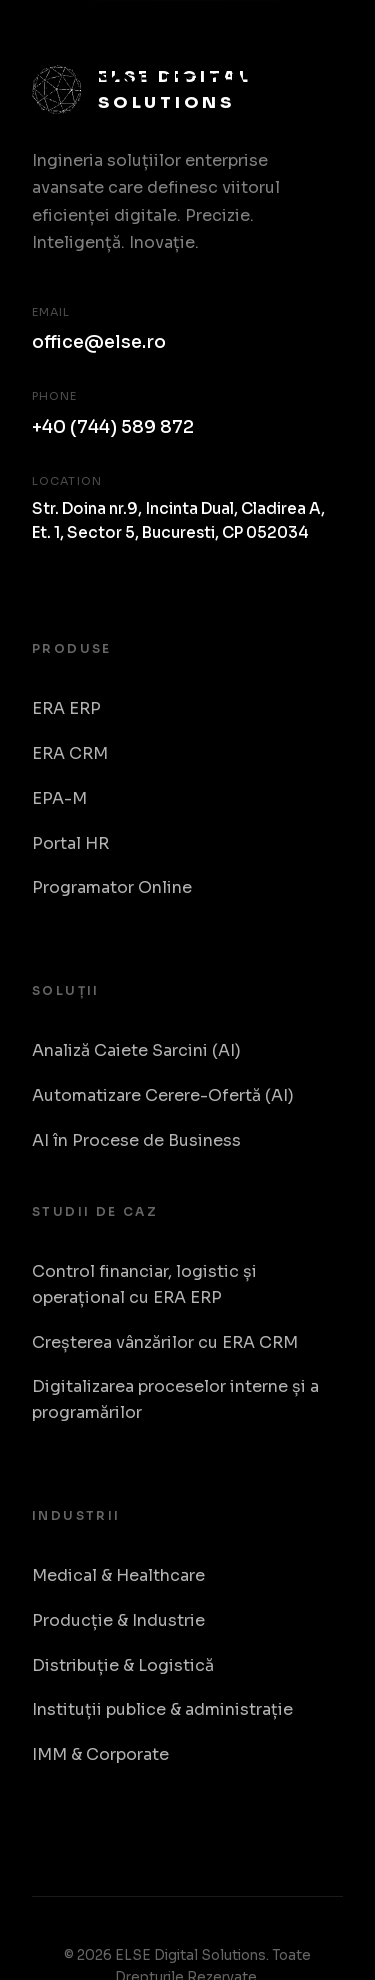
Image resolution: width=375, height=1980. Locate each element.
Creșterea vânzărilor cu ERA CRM (165, 1342)
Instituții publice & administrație (162, 1709)
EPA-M (59, 798)
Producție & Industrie (118, 1620)
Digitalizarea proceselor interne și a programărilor (175, 1399)
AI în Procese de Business (136, 1140)
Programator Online (112, 887)
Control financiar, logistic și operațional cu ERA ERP (144, 1284)
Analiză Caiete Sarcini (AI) (136, 1050)
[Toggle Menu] (321, 62)
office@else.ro (99, 342)
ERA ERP (66, 708)
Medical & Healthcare (118, 1575)
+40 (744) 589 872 (113, 427)
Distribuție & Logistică (123, 1665)
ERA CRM (70, 753)
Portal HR (70, 843)
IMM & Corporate (100, 1754)
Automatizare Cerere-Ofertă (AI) (163, 1095)
